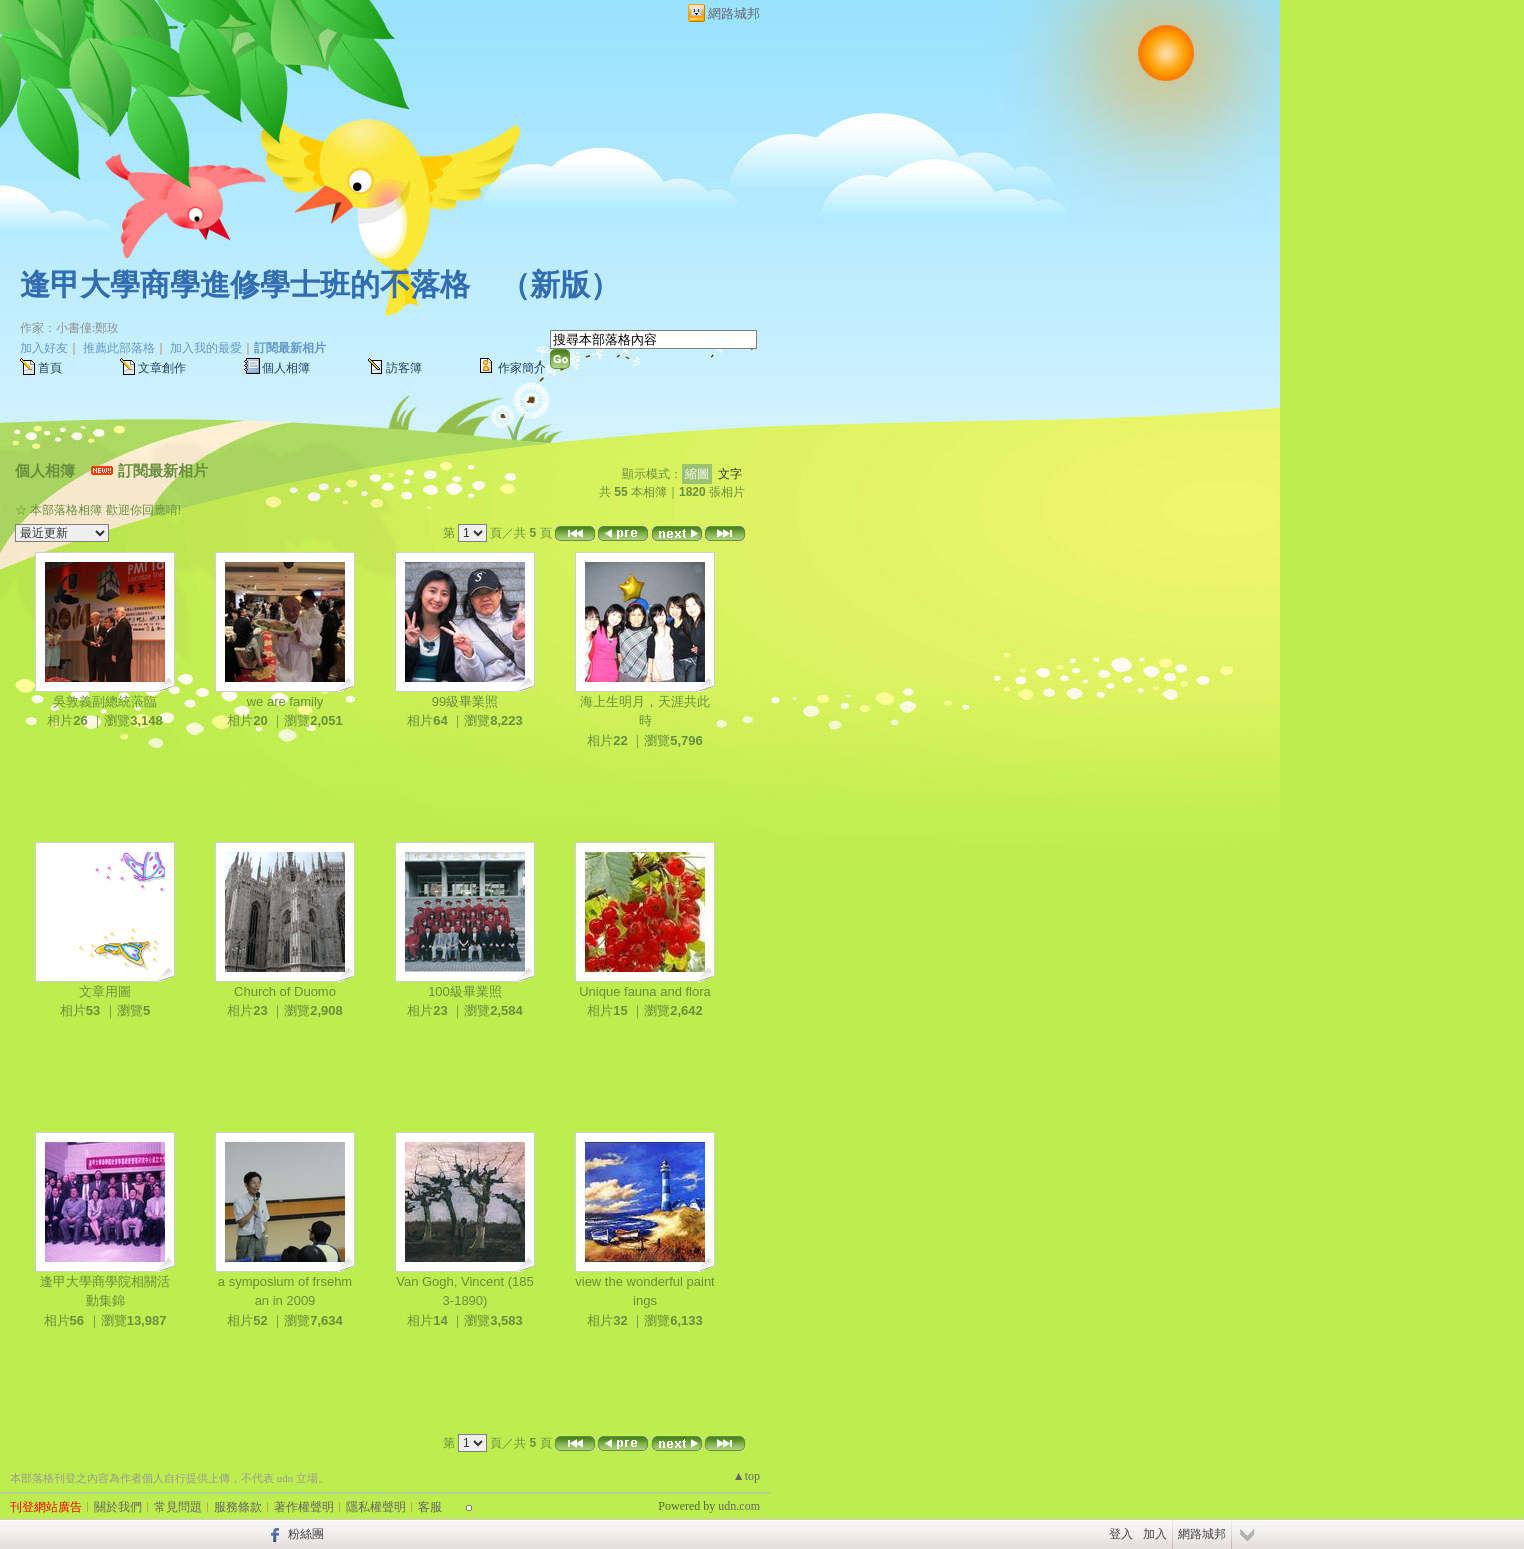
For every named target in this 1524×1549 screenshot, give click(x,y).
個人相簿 (286, 368)
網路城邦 (734, 13)
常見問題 (178, 1507)
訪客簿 (404, 368)
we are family (285, 701)
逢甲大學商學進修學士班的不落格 (245, 284)
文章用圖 (105, 991)
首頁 (50, 368)
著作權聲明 (304, 1507)
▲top (746, 1476)
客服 (430, 1507)
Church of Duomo (285, 991)
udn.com (739, 1506)
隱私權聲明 (376, 1507)
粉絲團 (306, 1534)
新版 (560, 284)
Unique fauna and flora (645, 991)
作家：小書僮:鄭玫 (69, 328)
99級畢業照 (465, 701)
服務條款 (238, 1507)
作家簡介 (522, 368)
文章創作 (162, 368)
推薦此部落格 (119, 348)
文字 (730, 474)
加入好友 (44, 348)
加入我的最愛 (206, 348)
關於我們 (118, 1507)
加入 (1155, 1534)
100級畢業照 (465, 991)
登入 (1121, 1534)
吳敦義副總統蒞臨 (105, 701)
